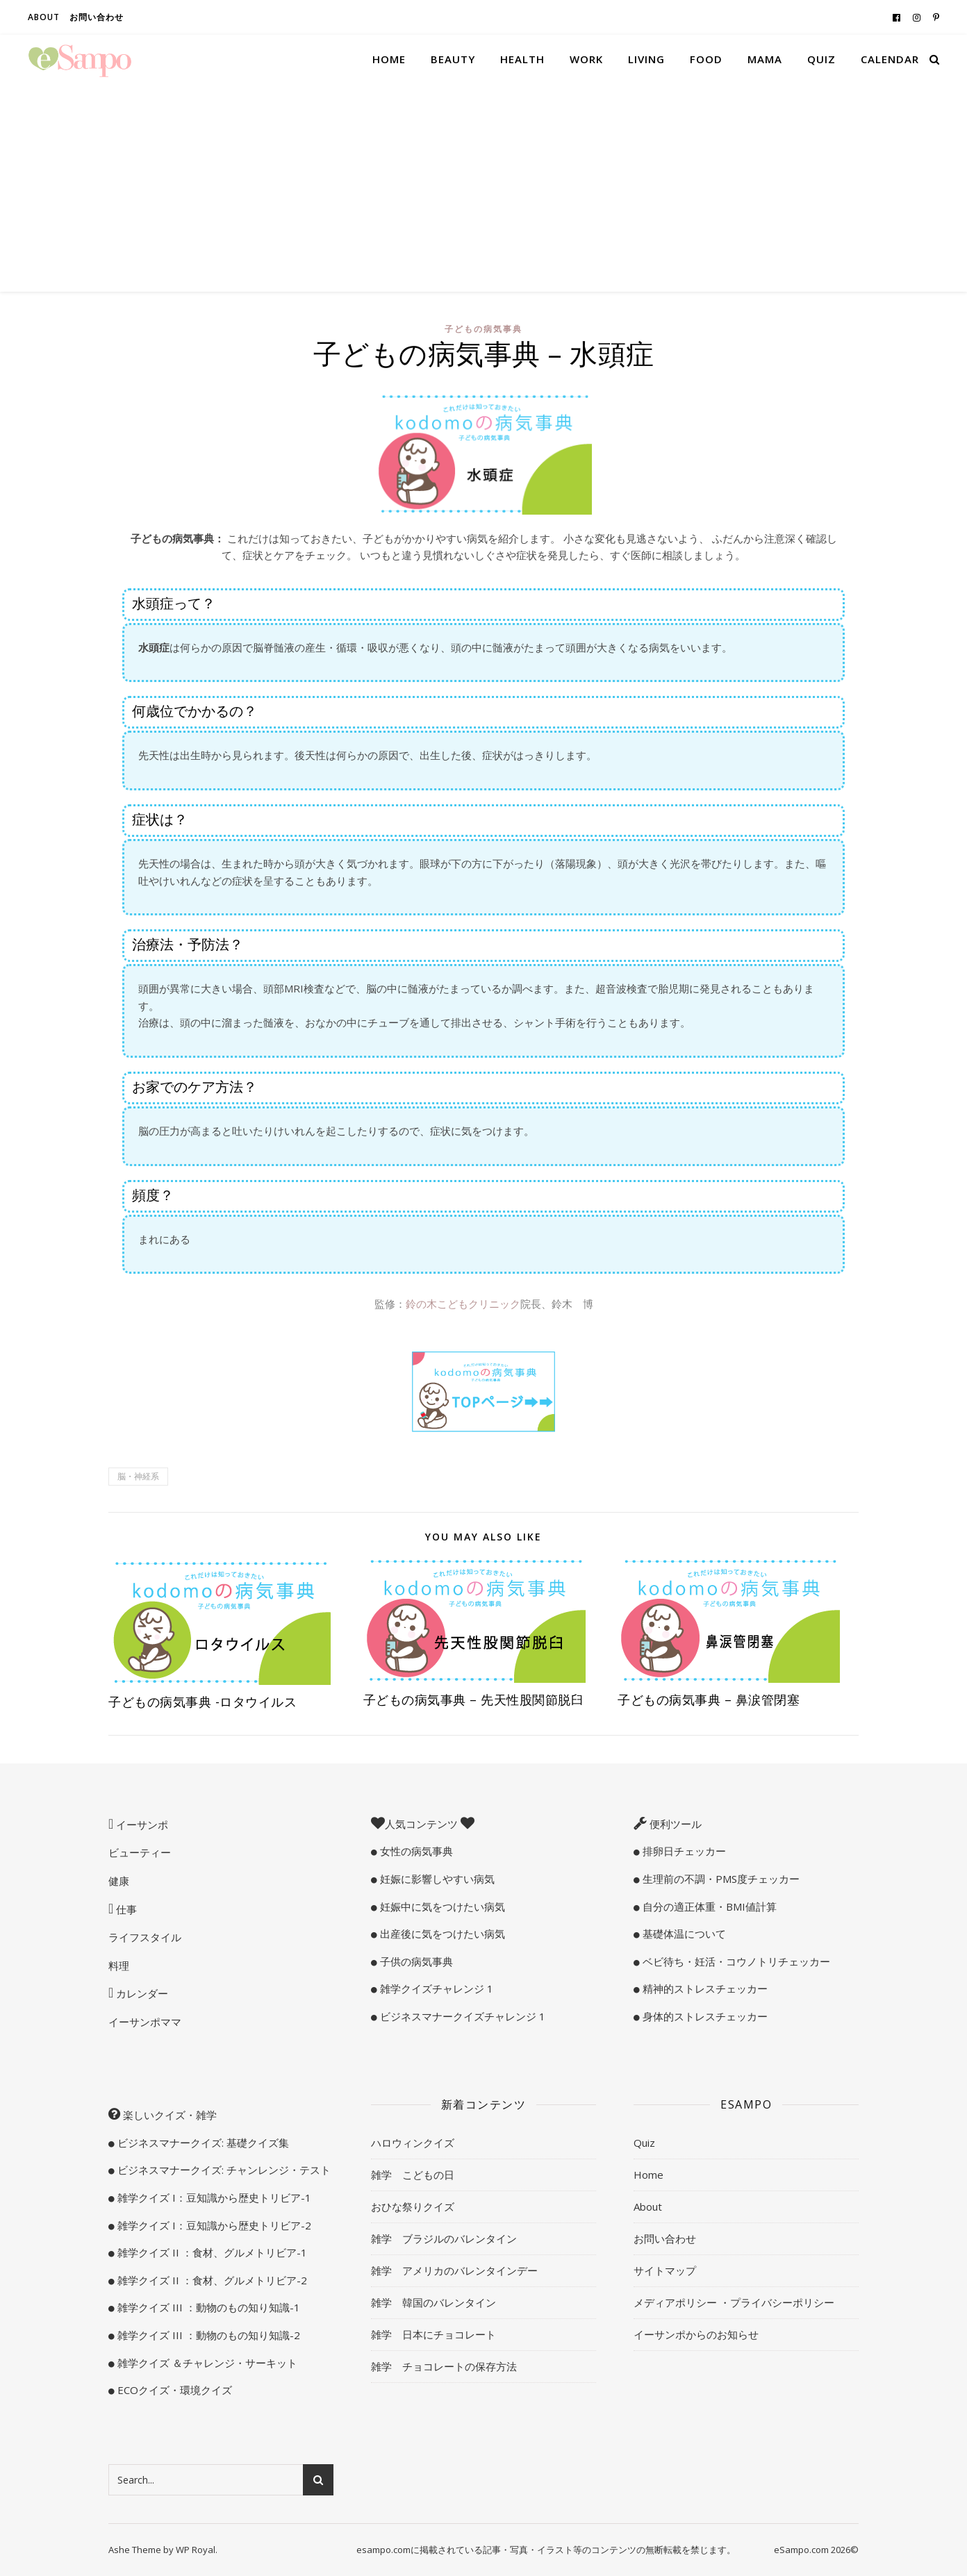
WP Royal (195, 2549)
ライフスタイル (144, 1937)
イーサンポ (140, 1824)
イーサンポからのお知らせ (696, 2334)
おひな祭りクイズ (412, 2206)
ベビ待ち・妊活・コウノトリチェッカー (735, 1961)
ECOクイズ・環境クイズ (173, 2390)
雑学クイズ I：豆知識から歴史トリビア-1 (213, 2197)
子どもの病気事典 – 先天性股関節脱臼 (473, 1699)
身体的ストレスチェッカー (704, 2016)
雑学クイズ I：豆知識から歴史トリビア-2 (213, 2225)
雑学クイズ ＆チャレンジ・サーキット (206, 2363)
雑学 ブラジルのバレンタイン (444, 2238)
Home (389, 59)
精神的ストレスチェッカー (704, 1988)
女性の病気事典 (415, 1851)
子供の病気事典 (415, 1961)
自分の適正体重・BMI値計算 (708, 1906)
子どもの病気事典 (483, 329)
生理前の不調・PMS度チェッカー (720, 1879)
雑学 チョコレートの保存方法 (444, 2366)
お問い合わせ (96, 17)
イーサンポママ (144, 2022)
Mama (764, 59)
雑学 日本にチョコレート (433, 2334)
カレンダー (140, 1993)
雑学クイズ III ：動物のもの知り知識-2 (207, 2335)
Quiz (821, 59)
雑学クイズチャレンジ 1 (435, 1988)
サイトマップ (665, 2270)
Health (522, 59)
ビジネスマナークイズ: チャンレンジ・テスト (223, 2170)
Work (586, 59)
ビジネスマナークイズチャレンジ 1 (461, 2016)
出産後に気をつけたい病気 (441, 1934)
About (44, 17)
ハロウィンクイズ (412, 2143)
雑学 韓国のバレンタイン (433, 2302)
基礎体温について (683, 1934)
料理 (118, 1965)
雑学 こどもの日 (412, 2175)
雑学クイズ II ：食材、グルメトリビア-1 (211, 2252)
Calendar (890, 59)
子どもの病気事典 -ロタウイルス (202, 1701)
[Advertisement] (483, 187)
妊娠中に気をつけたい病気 (441, 1906)
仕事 (125, 1909)
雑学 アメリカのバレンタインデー (454, 2270)
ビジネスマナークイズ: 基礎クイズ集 (202, 2143)
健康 (118, 1881)
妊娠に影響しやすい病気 (436, 1879)
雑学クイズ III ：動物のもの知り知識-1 (207, 2307)
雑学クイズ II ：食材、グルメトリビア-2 (211, 2280)
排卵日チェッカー (683, 1851)
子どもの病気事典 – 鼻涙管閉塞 (709, 1699)
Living (646, 59)
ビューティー (139, 1852)
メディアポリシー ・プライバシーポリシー (734, 2302)
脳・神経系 (138, 1476)
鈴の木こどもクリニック (463, 1304)
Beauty (453, 59)
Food (706, 59)
